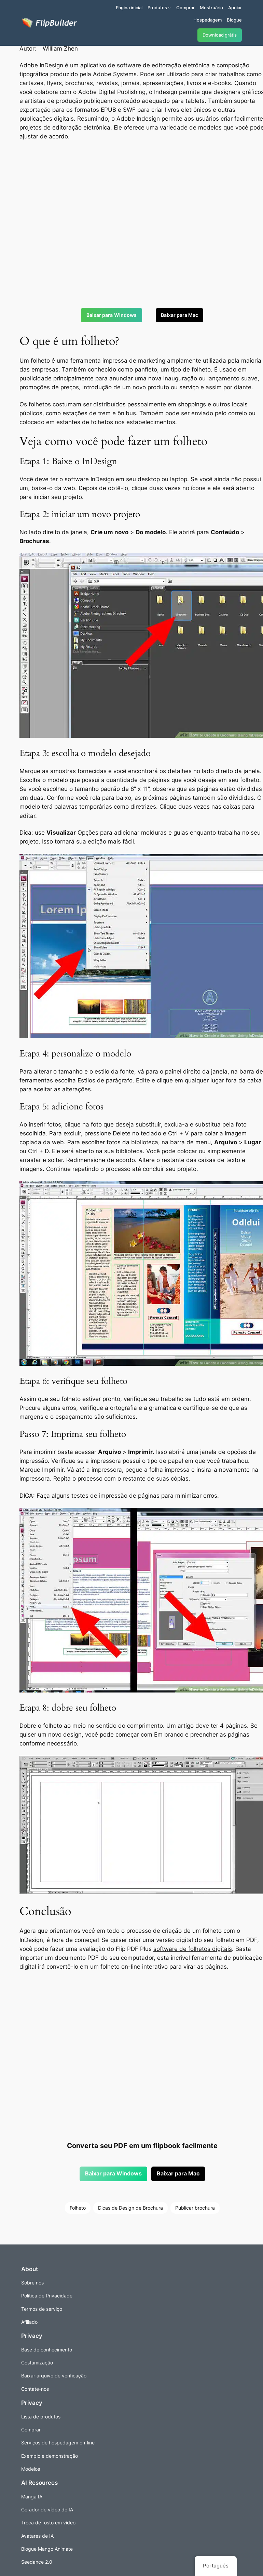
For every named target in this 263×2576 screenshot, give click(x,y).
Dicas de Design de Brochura (130, 2208)
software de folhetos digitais (192, 1948)
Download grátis (220, 35)
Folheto (78, 2208)
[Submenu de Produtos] (169, 7)
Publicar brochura (195, 2208)
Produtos (157, 7)
